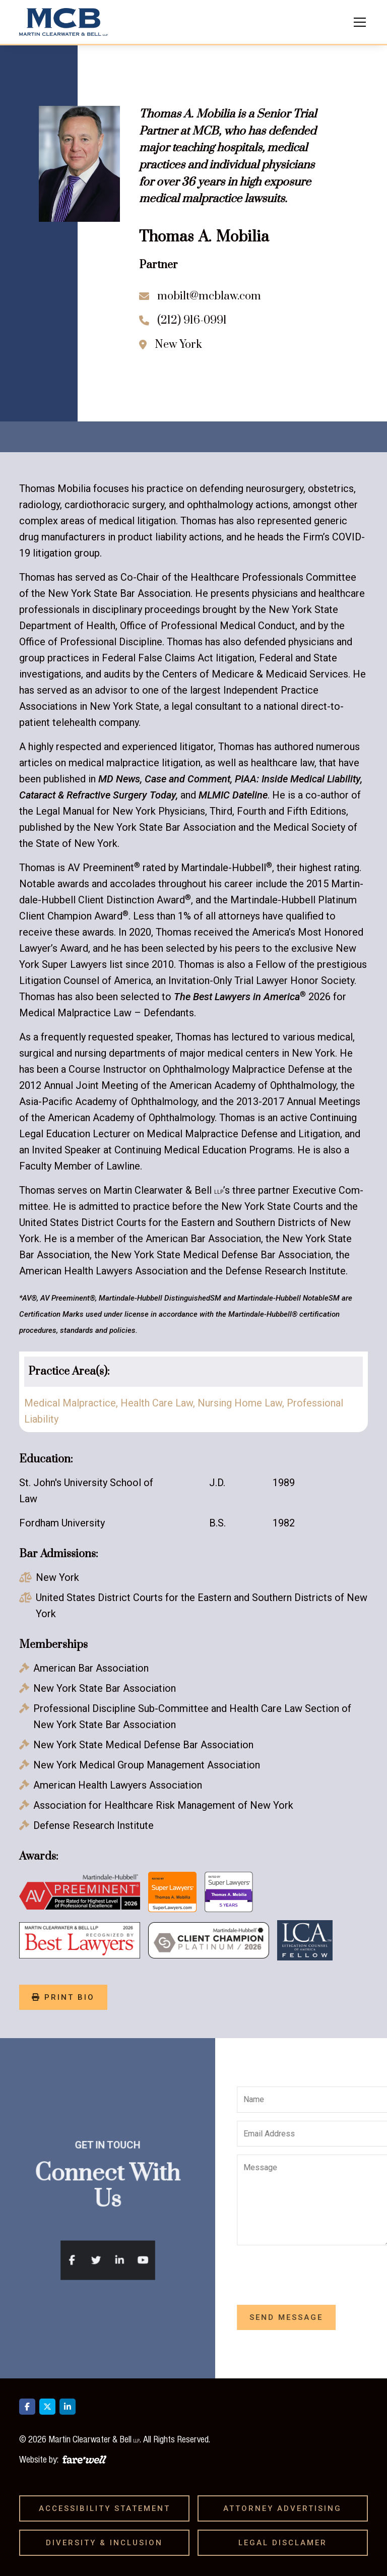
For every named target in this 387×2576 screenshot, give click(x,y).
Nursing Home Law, (242, 1403)
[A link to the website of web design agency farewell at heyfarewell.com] (84, 2458)
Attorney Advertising (286, 2508)
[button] (358, 22)
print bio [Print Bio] (63, 1997)
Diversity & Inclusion (108, 2542)
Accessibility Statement (108, 2508)
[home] (63, 22)
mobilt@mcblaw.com (209, 296)
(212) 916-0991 (192, 320)
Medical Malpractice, (72, 1403)
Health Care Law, (159, 1403)
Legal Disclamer (286, 2542)
